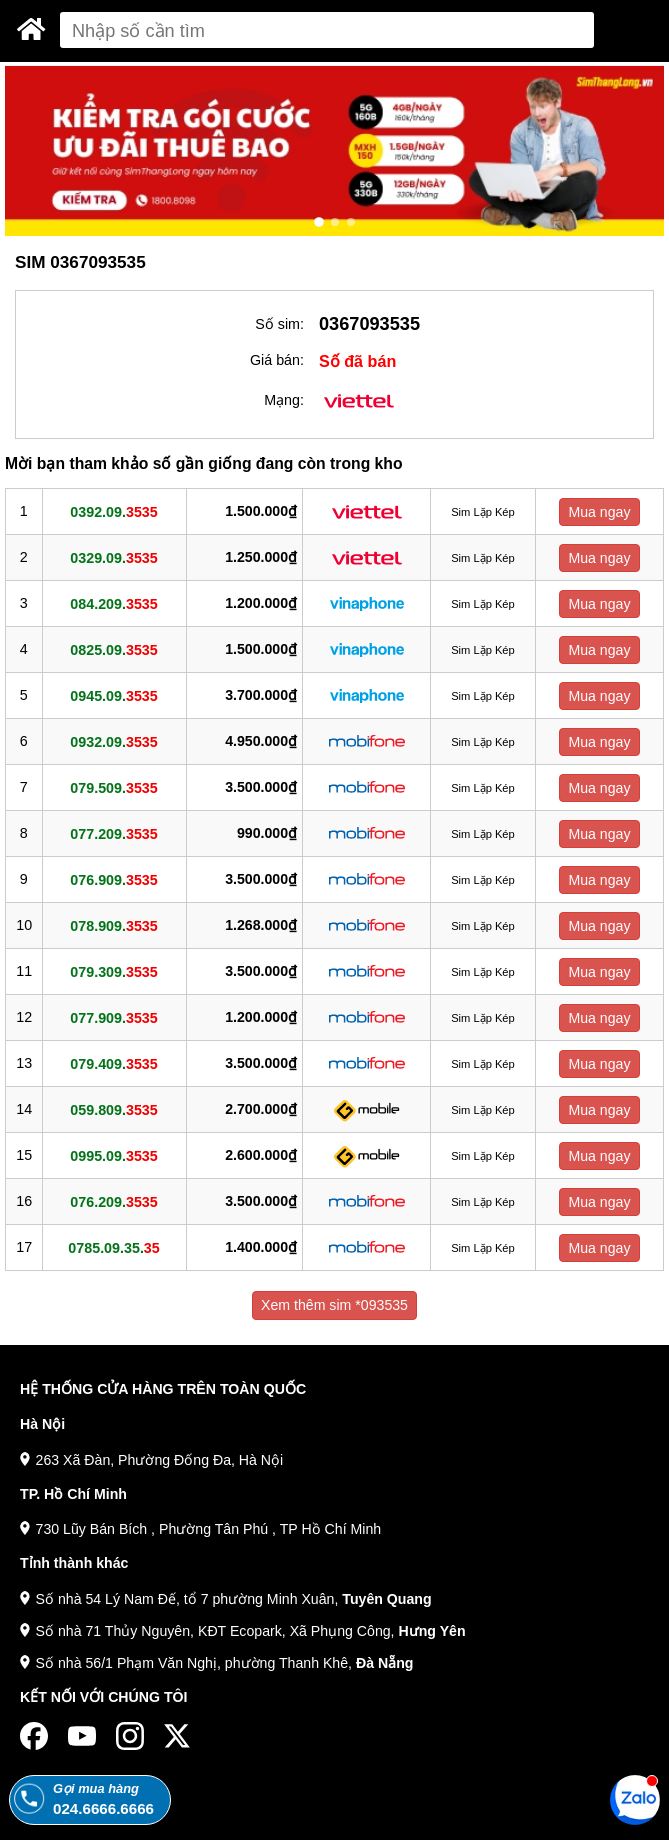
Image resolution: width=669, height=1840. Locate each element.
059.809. (113, 1110)
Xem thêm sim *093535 (334, 1305)
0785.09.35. (113, 1248)
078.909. (113, 926)
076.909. (113, 880)
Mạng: (284, 400)
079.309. (113, 972)
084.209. (113, 604)
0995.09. (113, 1156)
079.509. (113, 788)
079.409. (113, 1064)
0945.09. (113, 696)
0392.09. (113, 512)
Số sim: (279, 324)
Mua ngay (599, 512)
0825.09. (113, 650)
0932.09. (113, 742)
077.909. (113, 1018)
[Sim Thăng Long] (31, 29)
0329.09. (113, 558)
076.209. (113, 1202)
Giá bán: (277, 360)
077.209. (113, 834)
